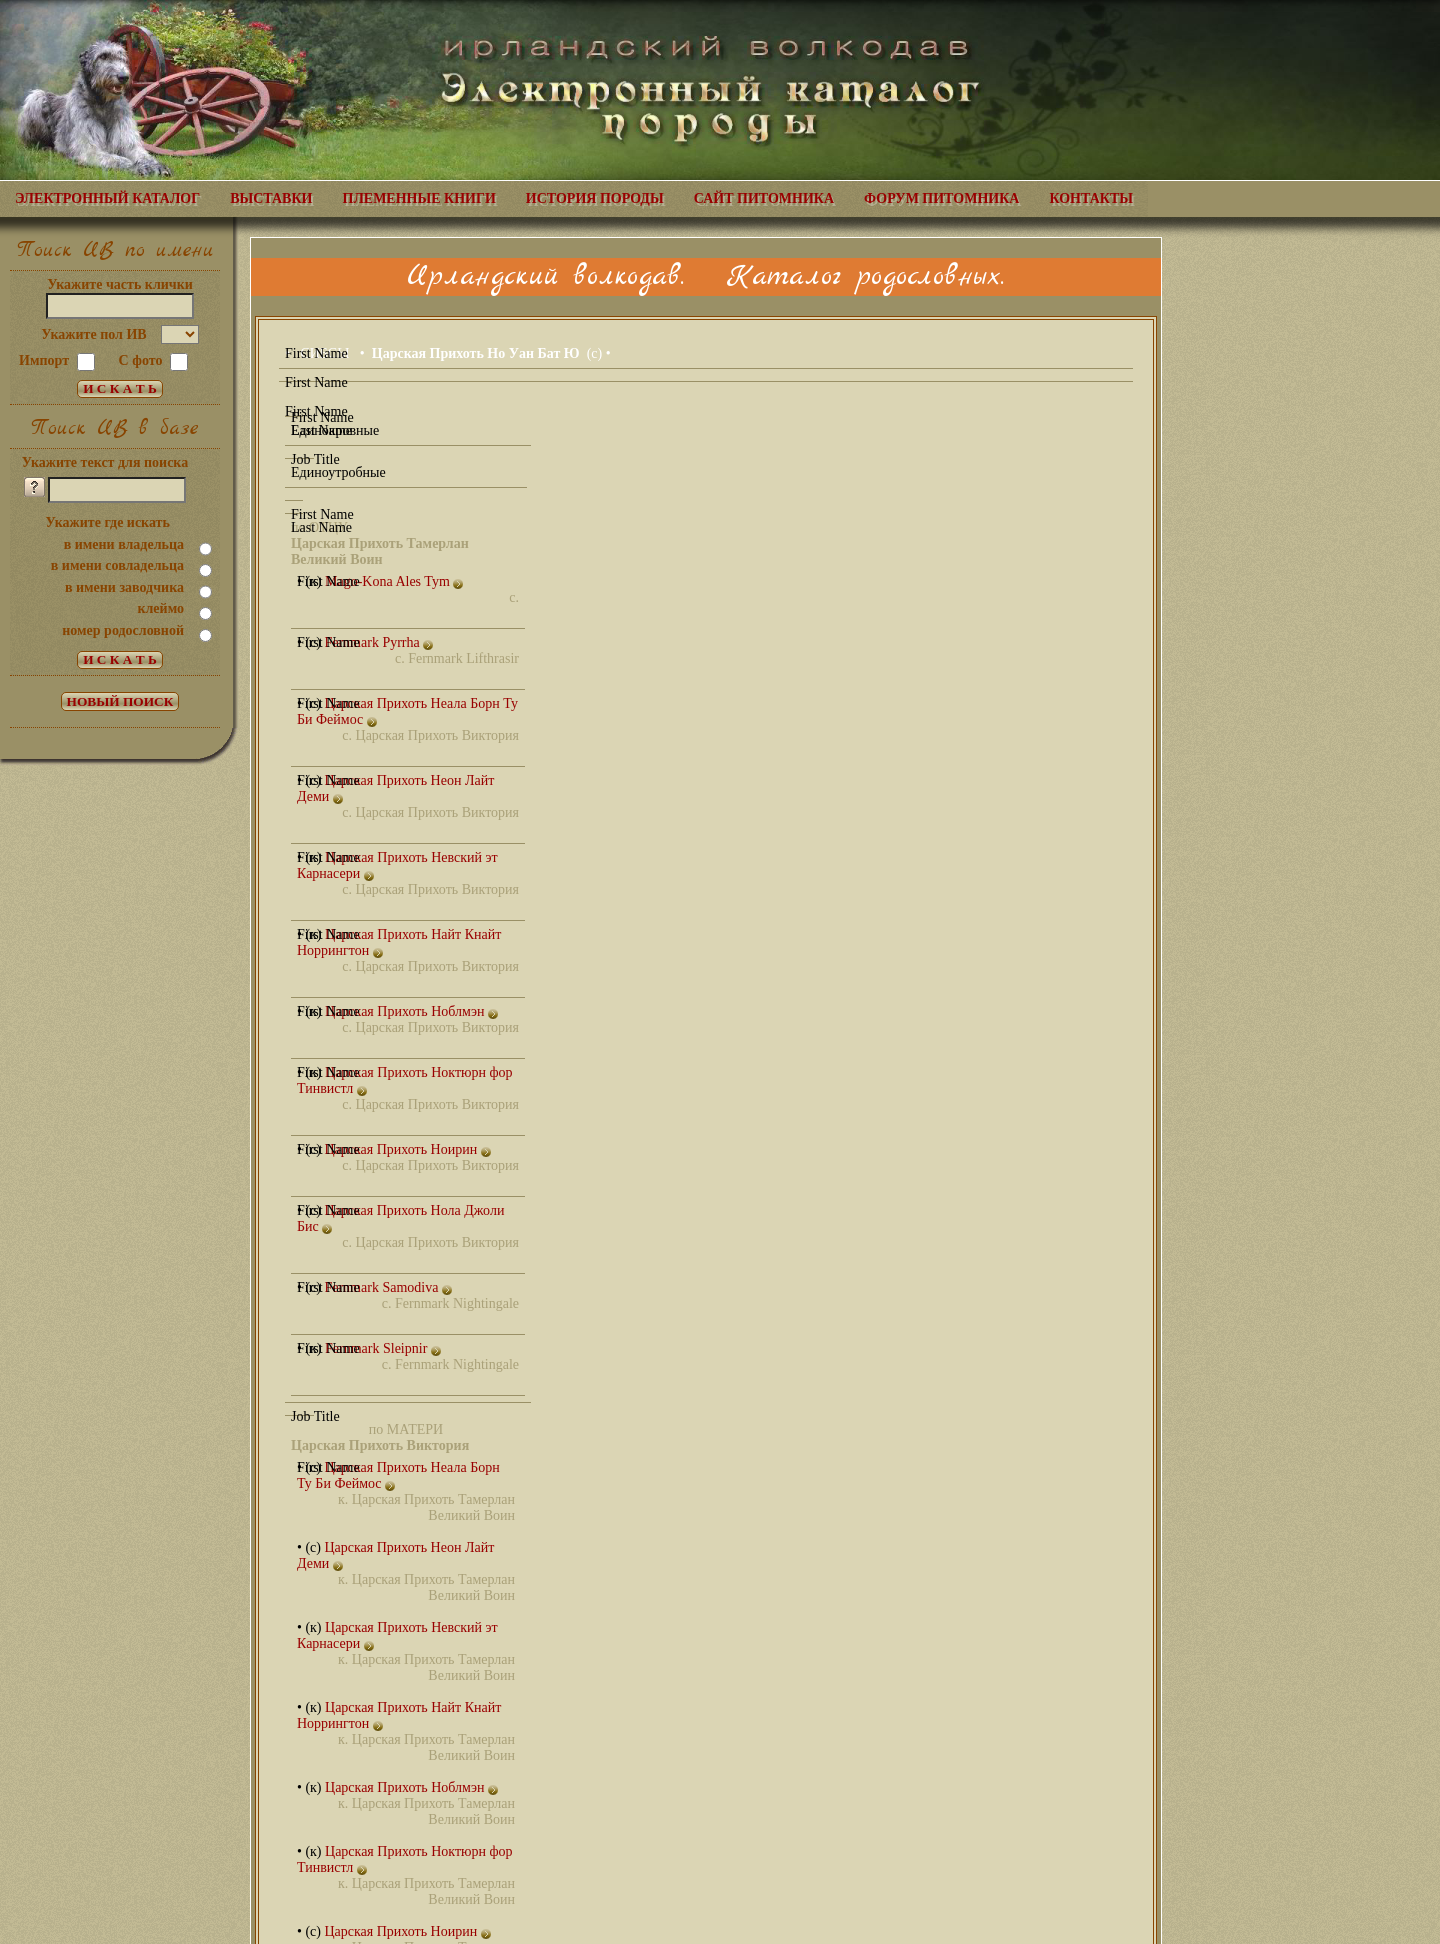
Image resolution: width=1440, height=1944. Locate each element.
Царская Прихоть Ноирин (407, 1149)
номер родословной (123, 630)
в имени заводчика (124, 587)
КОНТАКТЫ (1091, 198)
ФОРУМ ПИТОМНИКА (941, 198)
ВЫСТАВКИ (271, 198)
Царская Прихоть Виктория (437, 735)
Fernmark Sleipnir (383, 1348)
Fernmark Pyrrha (378, 642)
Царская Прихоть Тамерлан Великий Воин (433, 1507)
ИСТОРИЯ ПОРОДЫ (595, 198)
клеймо (160, 608)
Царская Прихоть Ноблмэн (411, 1011)
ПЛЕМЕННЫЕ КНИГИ (419, 198)
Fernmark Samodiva (387, 1287)
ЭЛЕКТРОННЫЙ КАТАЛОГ (107, 198)
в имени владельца (124, 544)
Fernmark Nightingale (457, 1303)
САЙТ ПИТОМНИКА (764, 198)
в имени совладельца (117, 565)
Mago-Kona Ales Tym (394, 581)
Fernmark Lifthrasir (463, 658)
